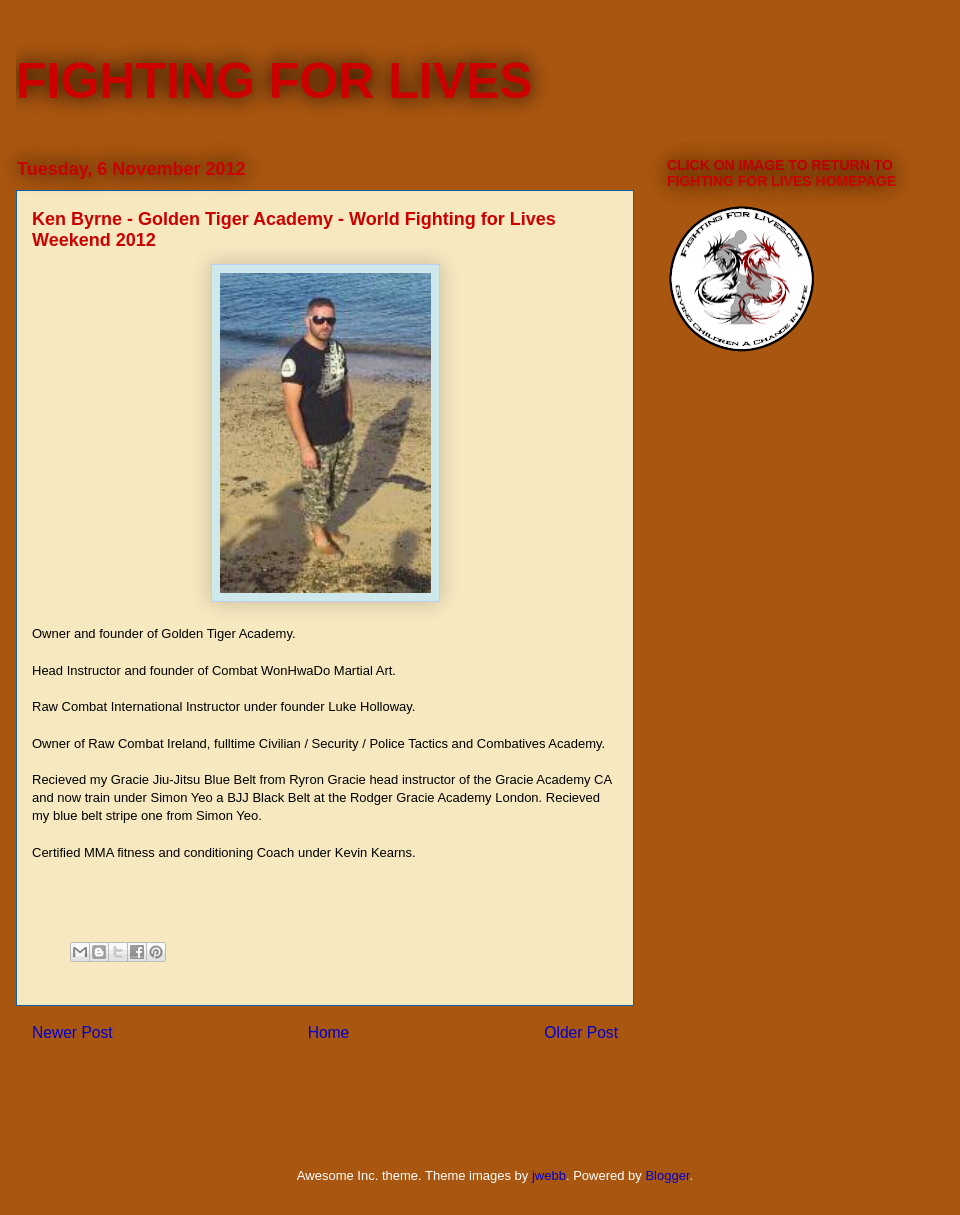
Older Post (581, 1032)
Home (329, 1032)
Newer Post (72, 1032)
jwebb (549, 1175)
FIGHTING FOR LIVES (274, 81)
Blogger (667, 1175)
